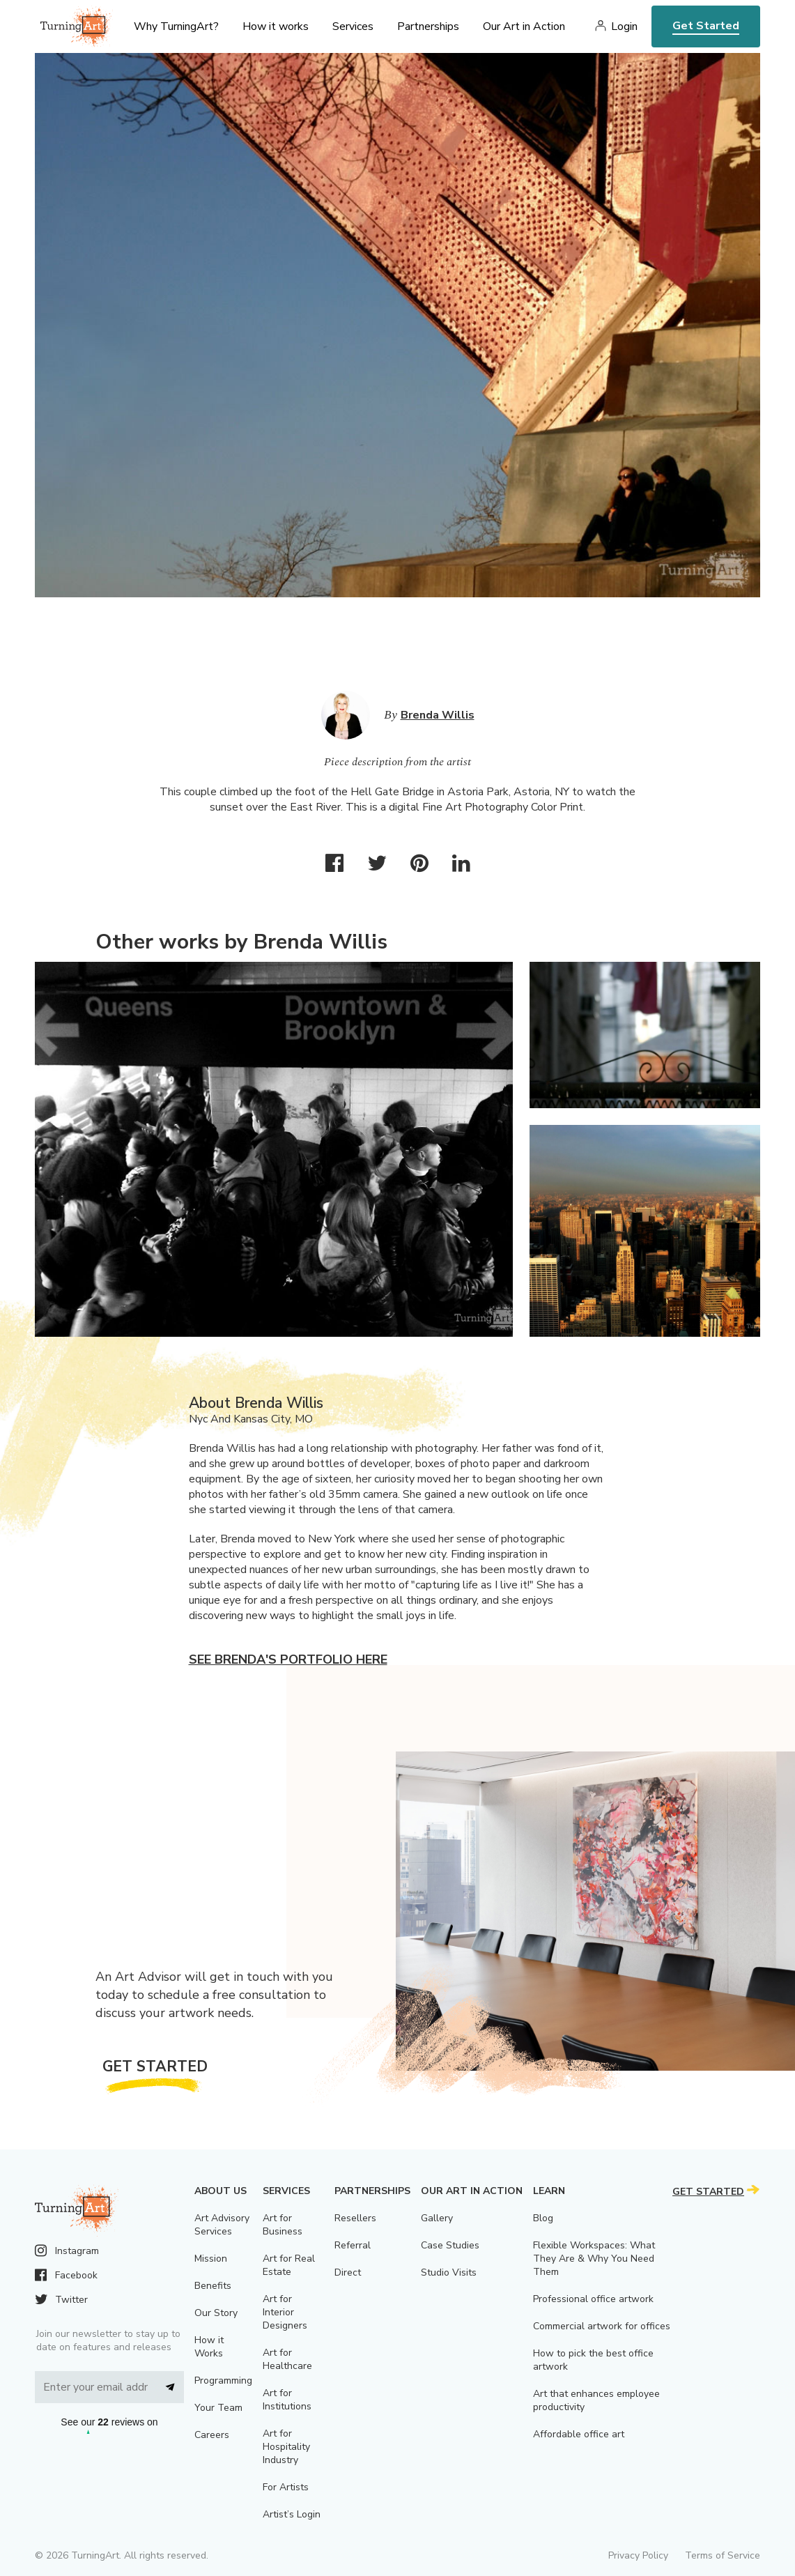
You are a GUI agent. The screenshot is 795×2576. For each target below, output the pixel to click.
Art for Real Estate (289, 2265)
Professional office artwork (593, 2299)
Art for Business (282, 2224)
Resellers (355, 2218)
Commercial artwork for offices (601, 2326)
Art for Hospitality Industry (286, 2447)
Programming (223, 2380)
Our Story (216, 2313)
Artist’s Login (292, 2514)
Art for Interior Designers (285, 2312)
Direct (347, 2272)
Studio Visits (449, 2272)
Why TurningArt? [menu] (176, 26)
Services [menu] (352, 26)
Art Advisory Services (221, 2224)
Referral (352, 2245)
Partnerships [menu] (428, 26)
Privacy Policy (638, 2555)
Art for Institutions (287, 2399)
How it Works (209, 2346)
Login (624, 26)
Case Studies (450, 2245)
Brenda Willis (437, 715)
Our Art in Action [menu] (524, 26)
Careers (211, 2434)
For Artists (286, 2487)
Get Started (705, 25)
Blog (543, 2218)
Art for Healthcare (287, 2359)
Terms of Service (722, 2555)
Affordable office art (578, 2434)
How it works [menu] (275, 26)
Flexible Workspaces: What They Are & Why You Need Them (594, 2258)
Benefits (212, 2285)
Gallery (437, 2218)
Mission (210, 2258)
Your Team (218, 2407)
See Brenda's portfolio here (288, 1659)
